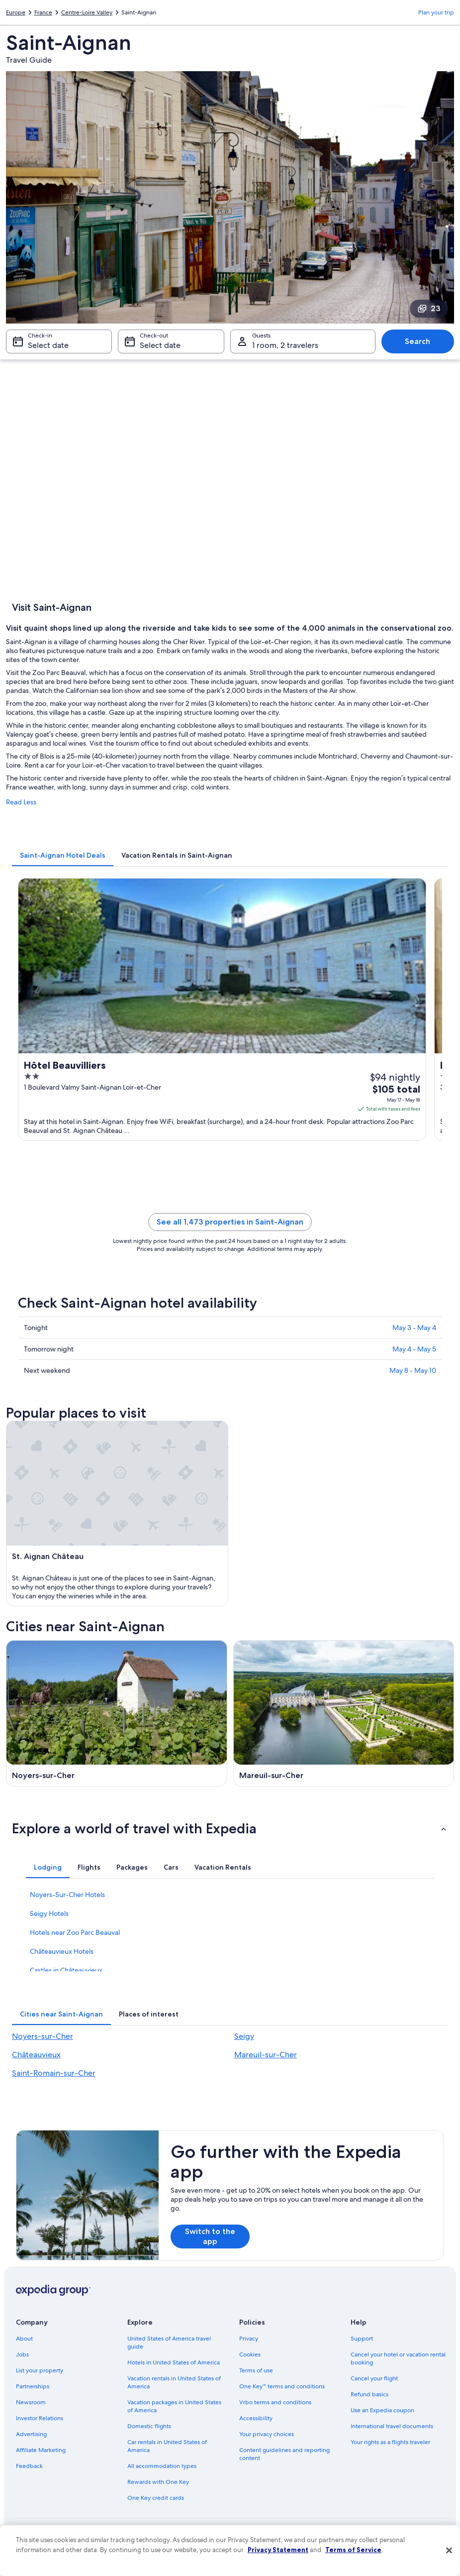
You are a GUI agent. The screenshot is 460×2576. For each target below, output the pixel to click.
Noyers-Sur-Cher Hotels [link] (67, 1894)
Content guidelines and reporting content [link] (284, 2454)
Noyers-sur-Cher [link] (42, 2036)
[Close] (449, 2551)
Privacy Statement (278, 2550)
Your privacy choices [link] (266, 2434)
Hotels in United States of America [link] (173, 2362)
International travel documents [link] (392, 2426)
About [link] (24, 2339)
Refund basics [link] (369, 2394)
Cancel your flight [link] (374, 2378)
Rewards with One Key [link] (158, 2482)
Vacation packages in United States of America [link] (174, 2406)
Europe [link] (15, 12)
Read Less (21, 801)
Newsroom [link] (31, 2402)
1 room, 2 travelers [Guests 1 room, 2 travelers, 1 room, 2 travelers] (285, 345)
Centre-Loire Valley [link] (86, 12)
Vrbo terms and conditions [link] (275, 2402)
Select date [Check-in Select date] (48, 345)
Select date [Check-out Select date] (160, 345)
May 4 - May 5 (414, 1348)
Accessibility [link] (256, 2418)
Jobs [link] (22, 2354)
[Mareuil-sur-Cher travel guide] (344, 1713)
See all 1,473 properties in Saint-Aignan (230, 1222)
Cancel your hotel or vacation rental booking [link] (398, 2358)
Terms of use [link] (256, 2370)
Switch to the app (210, 2236)
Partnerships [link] (32, 2386)
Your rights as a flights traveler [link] (390, 2442)
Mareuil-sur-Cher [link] (265, 2054)
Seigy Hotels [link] (49, 1913)
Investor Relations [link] (39, 2418)
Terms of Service (353, 2550)
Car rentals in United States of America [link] (167, 2446)
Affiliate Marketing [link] (41, 2450)
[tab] (62, 855)
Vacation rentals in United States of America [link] (174, 2382)
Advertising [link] (31, 2434)
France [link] (43, 12)
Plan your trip (436, 12)
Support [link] (362, 2339)
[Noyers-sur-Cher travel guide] (116, 1713)
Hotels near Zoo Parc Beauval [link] (75, 1932)
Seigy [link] (244, 2036)
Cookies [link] (250, 2354)
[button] (230, 1828)
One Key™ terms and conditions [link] (282, 2386)
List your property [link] (39, 2370)
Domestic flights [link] (149, 2426)
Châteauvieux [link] (36, 2054)
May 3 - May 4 (414, 1327)
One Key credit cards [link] (155, 2498)
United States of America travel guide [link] (169, 2343)
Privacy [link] (248, 2339)
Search (417, 341)
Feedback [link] (29, 2466)
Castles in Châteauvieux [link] (66, 1970)
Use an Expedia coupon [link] (382, 2410)
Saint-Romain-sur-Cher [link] (53, 2073)
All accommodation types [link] (161, 2466)
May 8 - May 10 (412, 1370)
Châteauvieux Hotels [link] (61, 1951)
